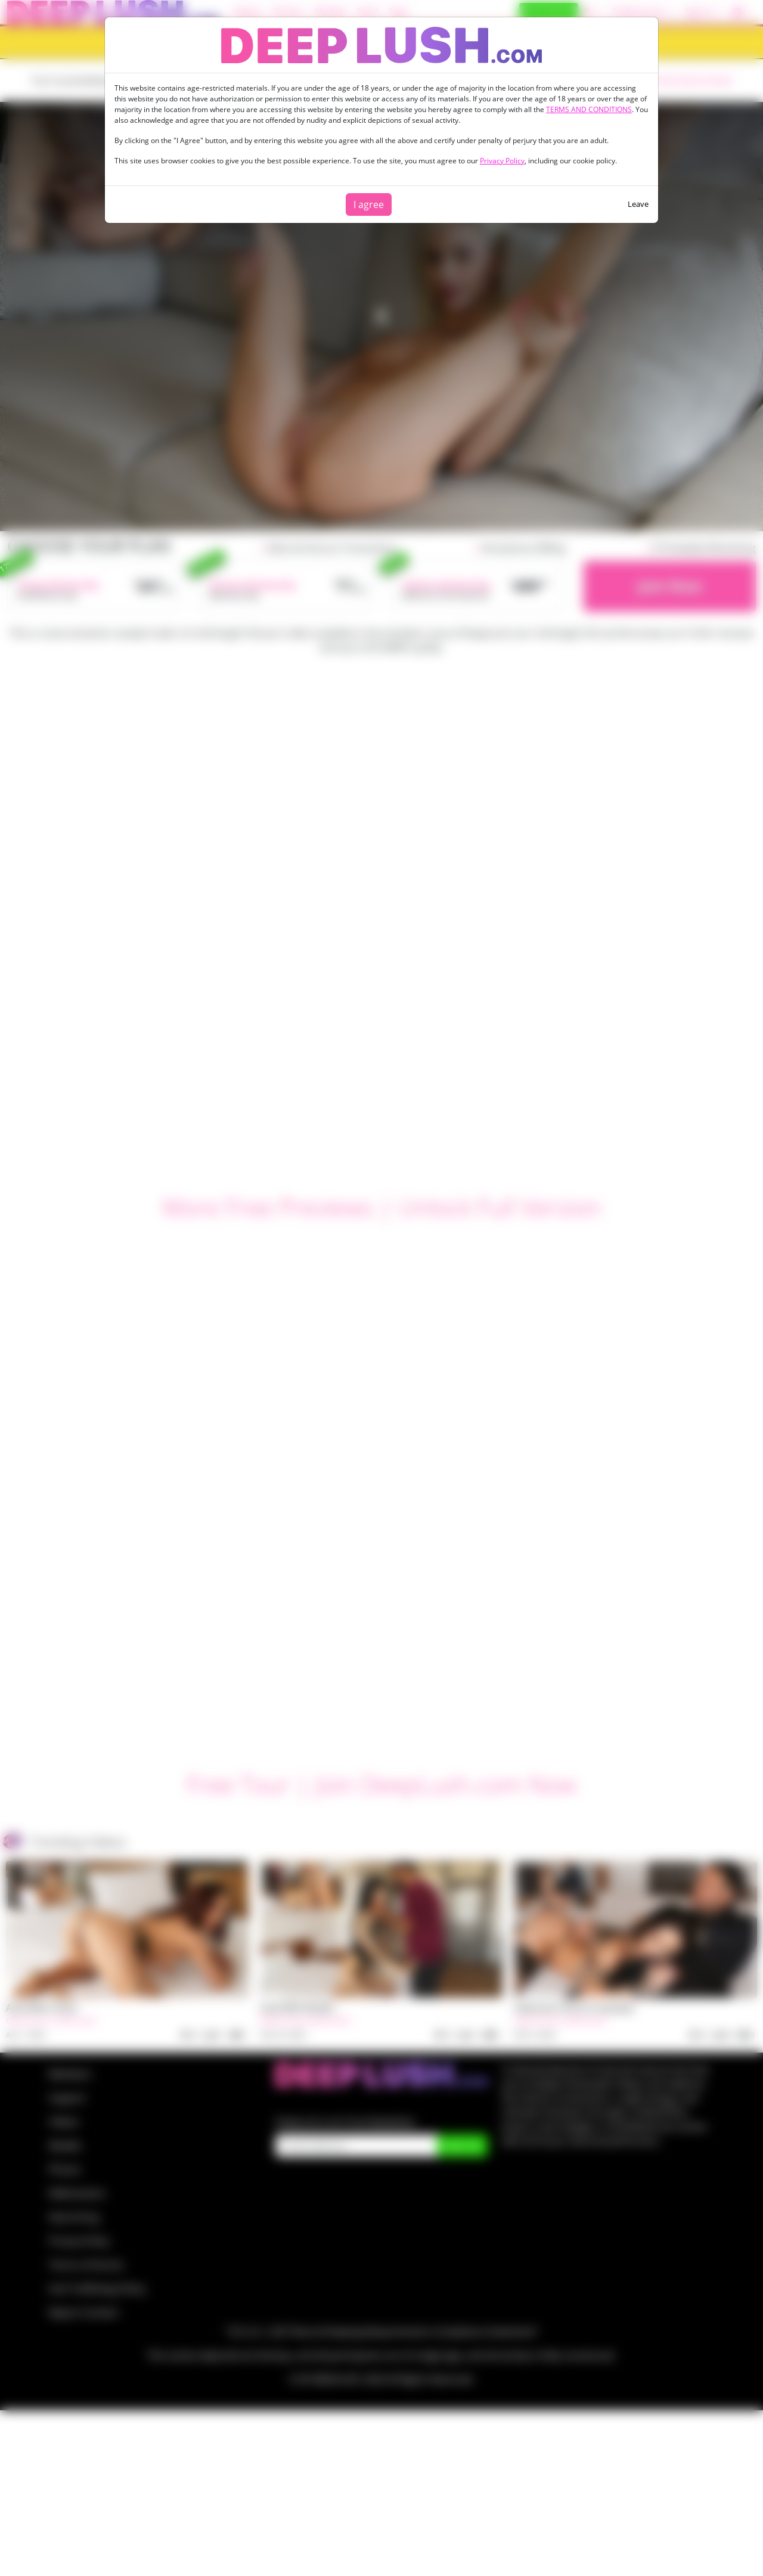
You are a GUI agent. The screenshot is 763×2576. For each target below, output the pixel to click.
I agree (368, 204)
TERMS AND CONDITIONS (589, 109)
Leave (638, 204)
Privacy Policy (502, 161)
